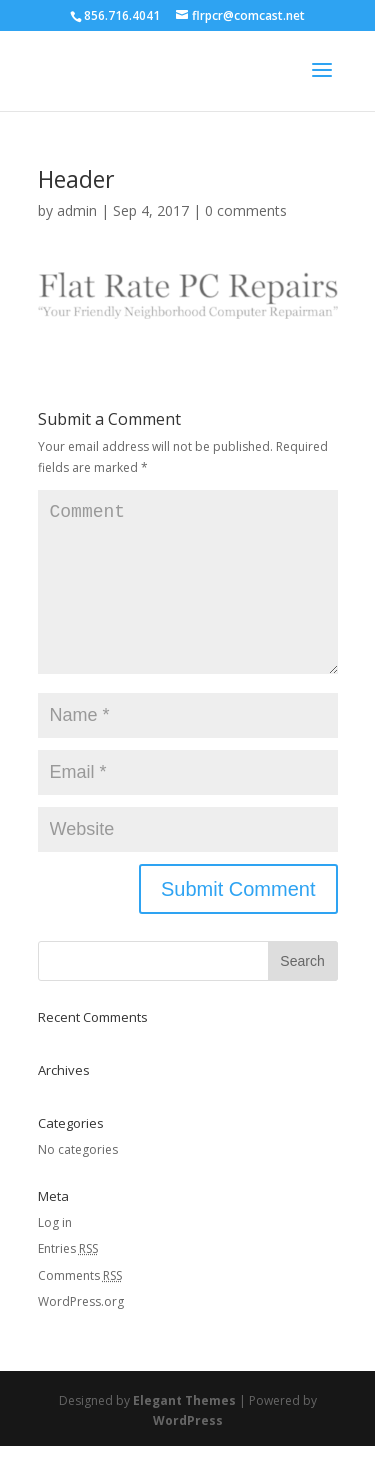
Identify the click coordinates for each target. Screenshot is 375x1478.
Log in (55, 1254)
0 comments (246, 210)
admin (77, 210)
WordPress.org (81, 1333)
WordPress (188, 1452)
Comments (80, 1307)
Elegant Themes (184, 1432)
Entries (68, 1280)
